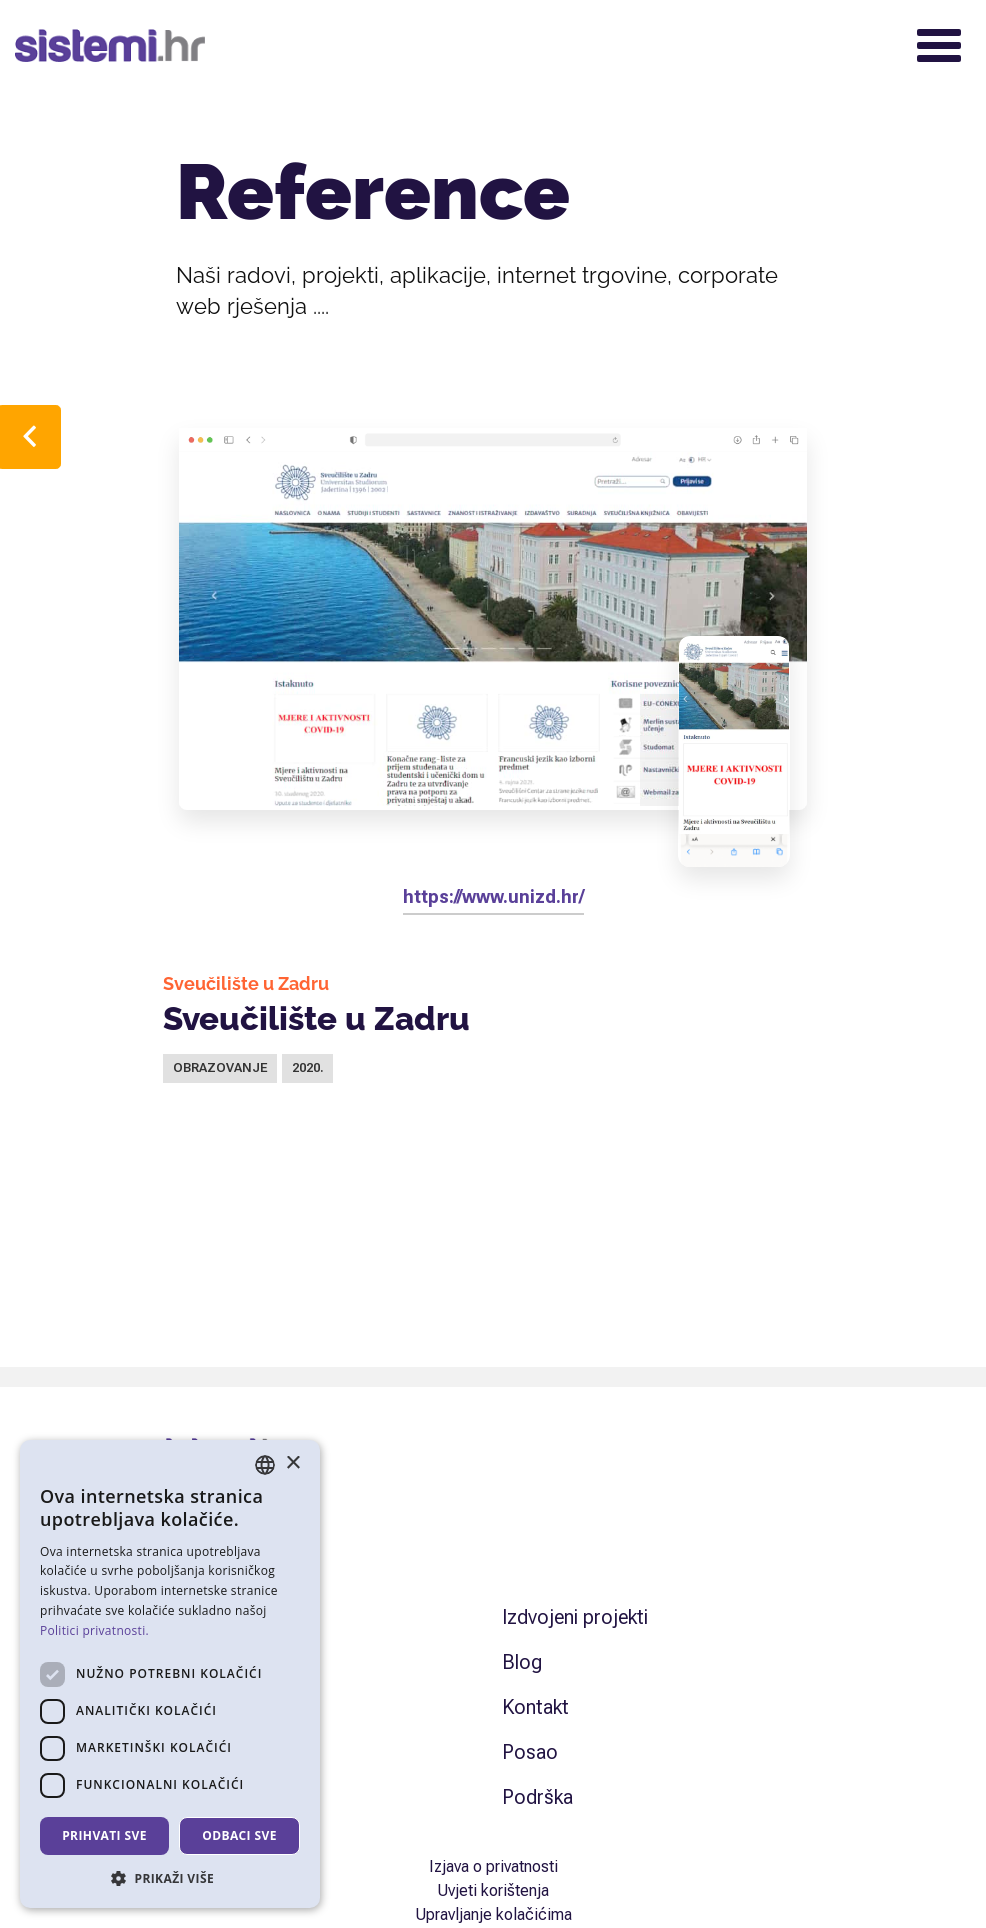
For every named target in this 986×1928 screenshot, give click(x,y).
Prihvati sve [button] (104, 1835)
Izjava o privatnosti (493, 1866)
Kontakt (535, 1707)
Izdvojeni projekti (575, 1617)
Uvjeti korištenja (493, 1890)
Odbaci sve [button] (239, 1835)
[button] (170, 1878)
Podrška (537, 1797)
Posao (530, 1752)
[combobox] (265, 1465)
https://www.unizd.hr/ (493, 896)
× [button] (292, 1463)
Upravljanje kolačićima (493, 1914)
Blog (522, 1662)
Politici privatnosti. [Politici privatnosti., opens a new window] (94, 1630)
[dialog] (170, 1674)
